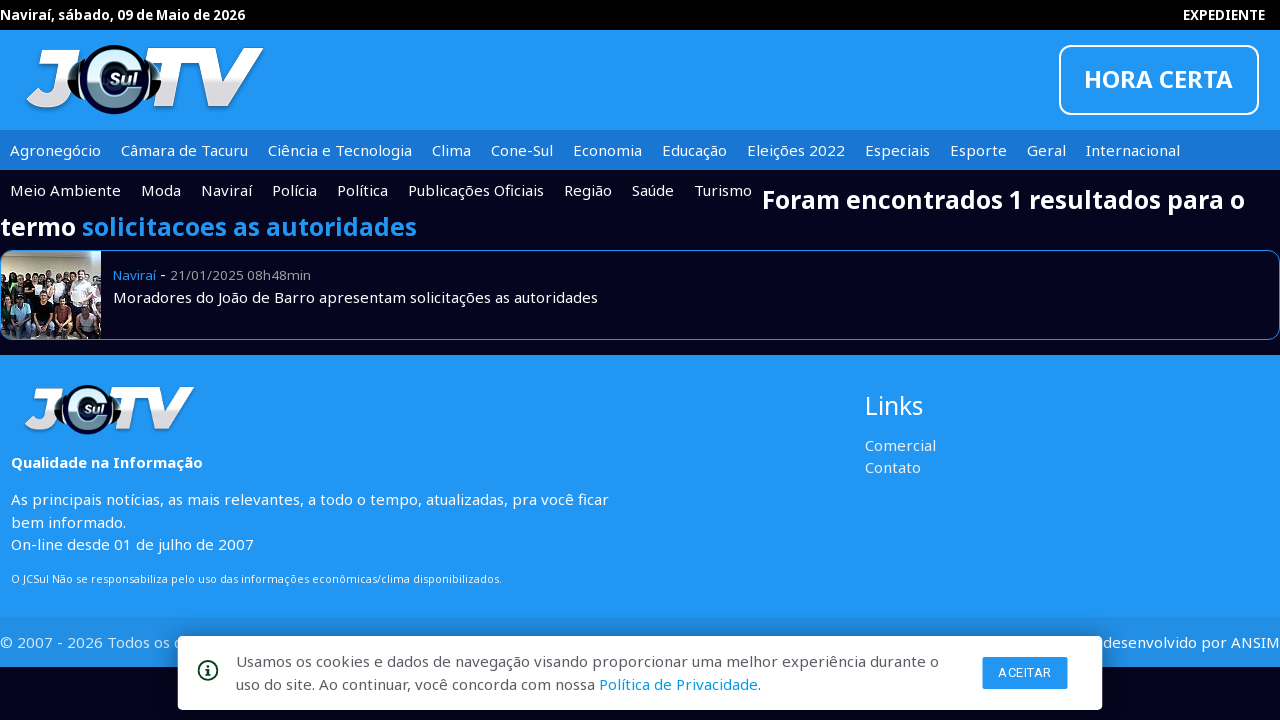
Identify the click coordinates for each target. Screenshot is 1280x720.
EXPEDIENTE (1224, 15)
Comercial (900, 445)
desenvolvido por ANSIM (1191, 642)
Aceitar (1025, 672)
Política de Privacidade (678, 684)
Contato (893, 467)
